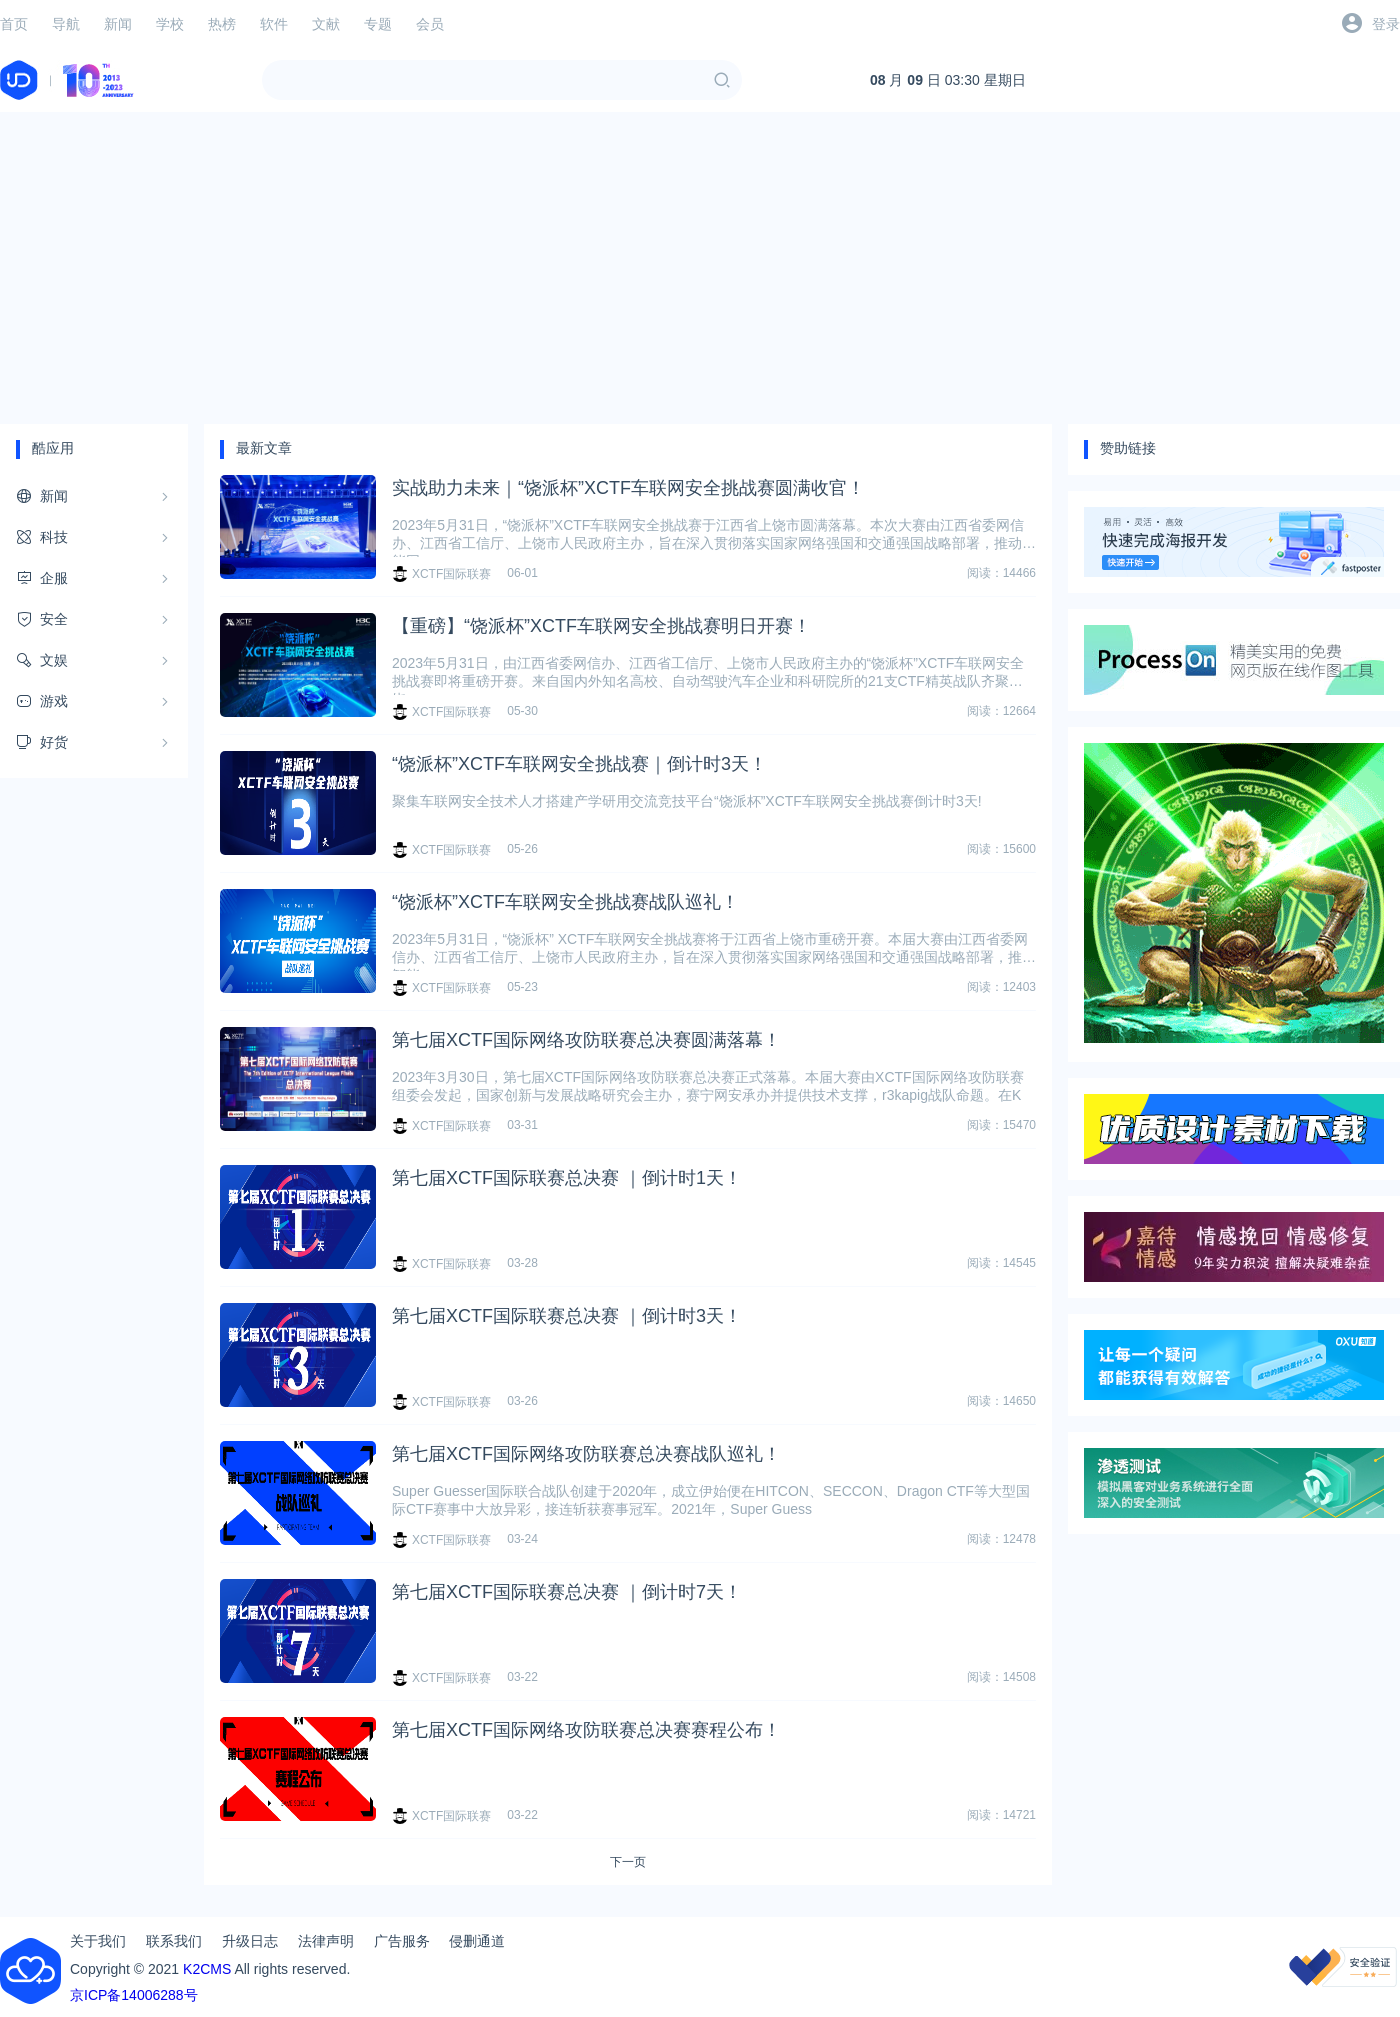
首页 (14, 24)
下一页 (628, 1862)
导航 (66, 24)
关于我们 (98, 1941)
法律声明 (326, 1941)
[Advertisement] (700, 268)
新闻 (118, 24)
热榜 (222, 24)
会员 (430, 24)
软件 (274, 24)
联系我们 (174, 1941)
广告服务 (402, 1941)
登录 (1386, 24)
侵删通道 (477, 1941)
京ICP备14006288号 (134, 1995)
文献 (326, 24)
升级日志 (250, 1941)
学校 (170, 24)
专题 (378, 24)
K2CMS (207, 1969)
